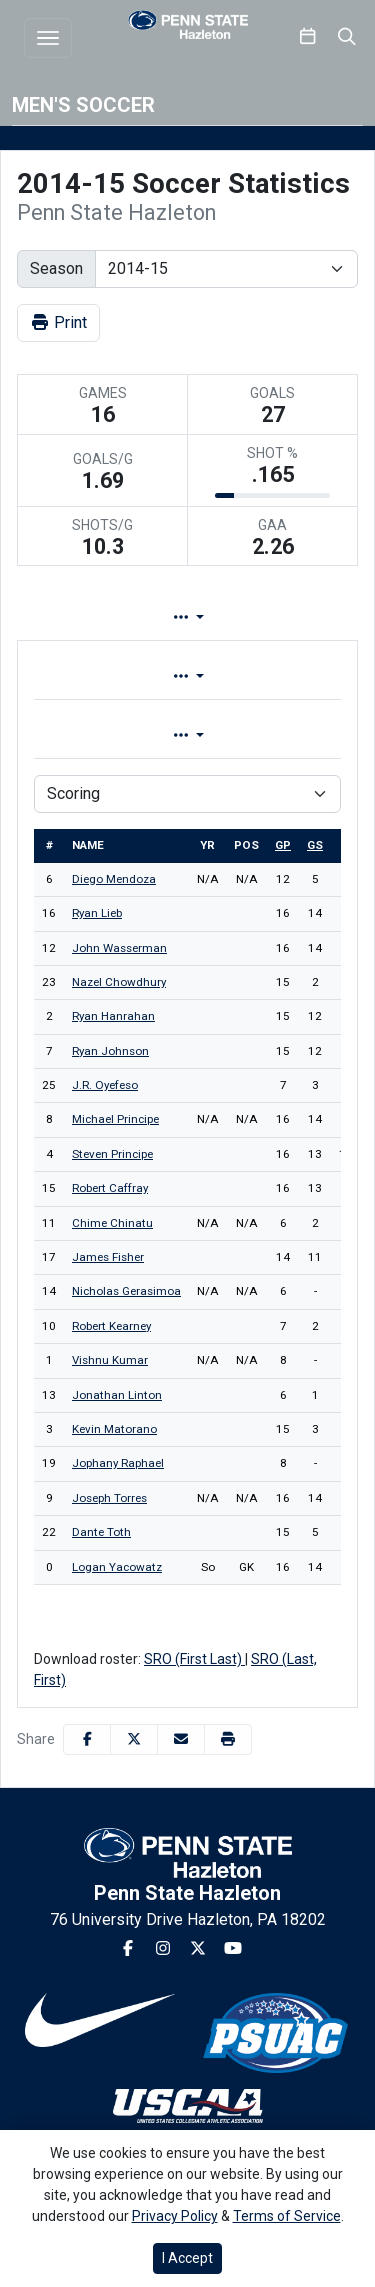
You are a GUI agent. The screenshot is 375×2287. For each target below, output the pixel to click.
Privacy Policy (175, 2216)
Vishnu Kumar (110, 1360)
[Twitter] (198, 1949)
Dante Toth (101, 1532)
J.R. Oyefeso (105, 1085)
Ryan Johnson (110, 1051)
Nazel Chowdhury (119, 982)
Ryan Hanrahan (113, 1016)
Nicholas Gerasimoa (126, 1291)
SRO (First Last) (194, 1659)
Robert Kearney (111, 1326)
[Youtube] (233, 1949)
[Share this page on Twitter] (134, 1739)
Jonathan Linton (117, 1395)
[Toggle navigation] (48, 38)
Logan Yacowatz (117, 1567)
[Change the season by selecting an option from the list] (226, 269)
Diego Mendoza (114, 879)
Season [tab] (264, 735)
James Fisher (108, 1257)
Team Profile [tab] (87, 617)
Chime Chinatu (112, 1223)
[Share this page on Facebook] (87, 1739)
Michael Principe (115, 1119)
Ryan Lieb (97, 913)
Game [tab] (103, 735)
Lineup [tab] (226, 617)
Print (58, 322)
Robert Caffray (110, 1188)
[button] (228, 1739)
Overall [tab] (100, 676)
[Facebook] (128, 1949)
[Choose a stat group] (187, 794)
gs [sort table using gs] (315, 845)
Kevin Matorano (114, 1429)
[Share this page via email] (181, 1739)
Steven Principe (112, 1154)
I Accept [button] (187, 2258)
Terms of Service (287, 2216)
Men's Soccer (83, 105)
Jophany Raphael (118, 1463)
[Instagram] (163, 1949)
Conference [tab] (261, 676)
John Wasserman (119, 948)
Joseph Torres (109, 1498)
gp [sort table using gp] (283, 845)
